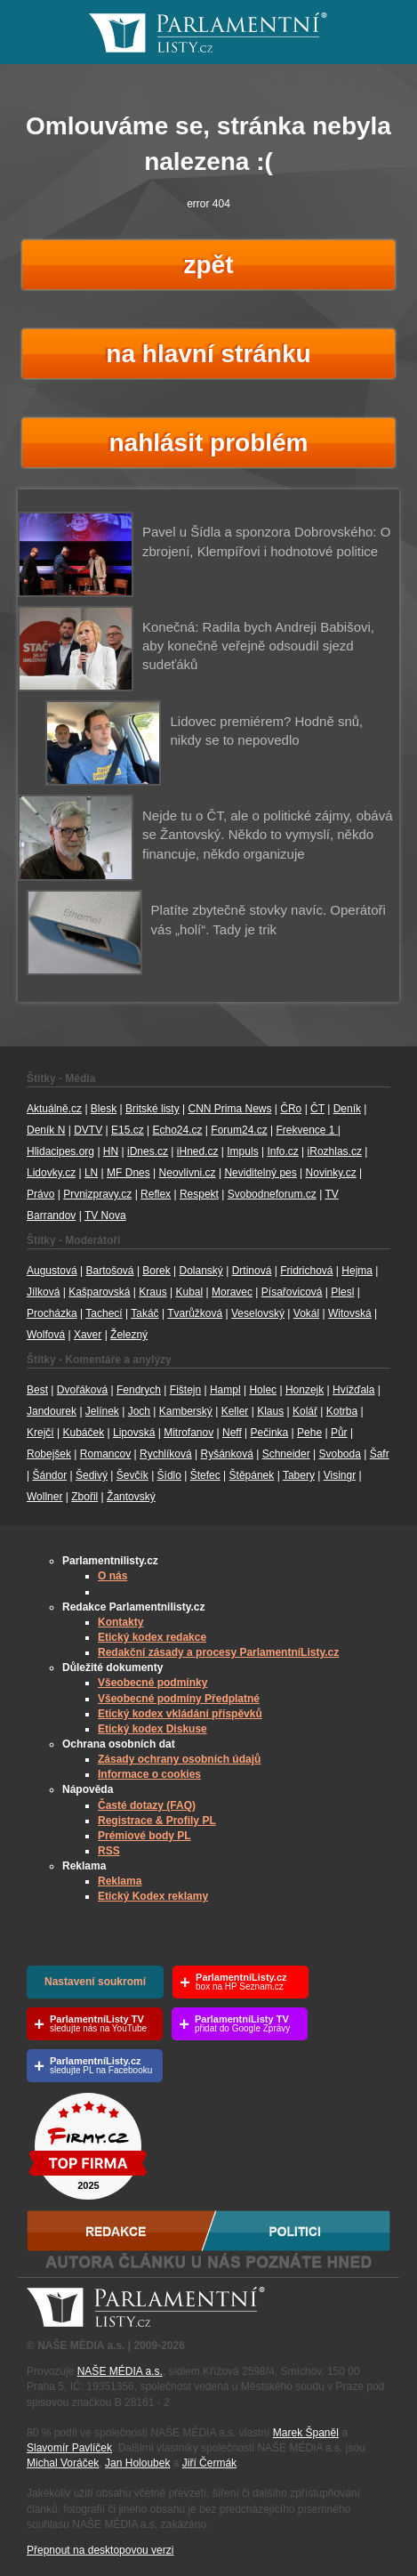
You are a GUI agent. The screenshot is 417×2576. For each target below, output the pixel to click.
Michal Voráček (63, 2463)
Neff (232, 1432)
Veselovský (258, 1313)
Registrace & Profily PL (157, 1820)
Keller (235, 1411)
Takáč (144, 1313)
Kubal (189, 1292)
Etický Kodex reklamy (153, 1896)
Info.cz (282, 1151)
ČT (317, 1108)
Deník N (46, 1130)
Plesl (342, 1292)
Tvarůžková (194, 1313)
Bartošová (110, 1270)
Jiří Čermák (209, 2463)
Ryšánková (226, 1454)
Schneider (286, 1454)
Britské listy (152, 1108)
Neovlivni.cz (187, 1173)
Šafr (379, 1454)
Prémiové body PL (144, 1835)
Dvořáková (82, 1390)
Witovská (350, 1313)
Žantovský (131, 1496)
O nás (112, 1576)
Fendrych (138, 1390)
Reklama (119, 1881)
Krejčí (40, 1432)
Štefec (205, 1475)
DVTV (88, 1130)
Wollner (44, 1496)
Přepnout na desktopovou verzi (100, 2550)
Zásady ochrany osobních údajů (179, 1759)
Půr (339, 1432)
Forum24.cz (239, 1130)
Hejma (357, 1270)
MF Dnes (128, 1173)
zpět (209, 265)
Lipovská (134, 1432)
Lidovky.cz (51, 1173)
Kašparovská (99, 1292)
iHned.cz (198, 1151)
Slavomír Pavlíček (69, 2448)
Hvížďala (353, 1390)
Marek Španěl (306, 2433)
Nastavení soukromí (95, 1981)
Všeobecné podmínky (152, 1682)
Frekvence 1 (306, 1130)
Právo (40, 1194)
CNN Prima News (229, 1108)
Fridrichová (306, 1270)
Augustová (52, 1270)
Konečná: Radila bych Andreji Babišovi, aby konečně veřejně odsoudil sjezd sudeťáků (258, 646)
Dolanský (201, 1270)
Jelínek (102, 1411)
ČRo (290, 1108)
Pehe (309, 1432)
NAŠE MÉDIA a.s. (120, 2371)
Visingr (340, 1475)
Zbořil (84, 1496)
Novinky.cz (331, 1173)
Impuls (242, 1151)
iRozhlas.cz (335, 1151)
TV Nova (105, 1215)
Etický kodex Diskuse (152, 1729)
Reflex (155, 1194)
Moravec (232, 1292)
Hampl (225, 1390)
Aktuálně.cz (54, 1108)
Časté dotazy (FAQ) (147, 1805)
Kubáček (83, 1432)
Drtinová (252, 1270)
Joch (139, 1411)
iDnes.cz (147, 1151)
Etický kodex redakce (152, 1637)
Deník (347, 1108)
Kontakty (120, 1622)
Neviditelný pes (260, 1173)
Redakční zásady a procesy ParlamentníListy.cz (218, 1652)
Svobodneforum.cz (272, 1194)
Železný (129, 1334)
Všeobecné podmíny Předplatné (179, 1698)
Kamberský (186, 1411)
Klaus (270, 1411)
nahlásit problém (208, 442)
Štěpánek (252, 1475)
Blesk (103, 1108)
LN (91, 1173)
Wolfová (46, 1334)
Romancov (105, 1454)
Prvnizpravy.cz (97, 1194)
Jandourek (51, 1411)
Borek (156, 1270)
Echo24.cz (177, 1130)
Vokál (306, 1313)
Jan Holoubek (137, 2463)
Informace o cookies (149, 1774)
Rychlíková (166, 1454)
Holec (263, 1390)
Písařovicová (292, 1292)
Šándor (49, 1475)
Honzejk (304, 1390)
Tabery (299, 1475)
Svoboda (339, 1454)
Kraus (152, 1292)
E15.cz (127, 1130)
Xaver (87, 1334)
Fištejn (185, 1390)
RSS (109, 1851)
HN (110, 1151)
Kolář (305, 1411)
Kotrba (341, 1411)
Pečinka (270, 1432)
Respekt (199, 1194)
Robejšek (49, 1454)
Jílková (43, 1292)
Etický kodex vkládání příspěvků (180, 1714)
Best (37, 1390)
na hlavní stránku (208, 353)
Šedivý (92, 1475)
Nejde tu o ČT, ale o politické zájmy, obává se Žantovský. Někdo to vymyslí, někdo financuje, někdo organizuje (267, 834)
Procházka (52, 1313)
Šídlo (169, 1475)
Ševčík (132, 1475)
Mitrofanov (188, 1432)
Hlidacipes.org (60, 1151)
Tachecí (103, 1313)
